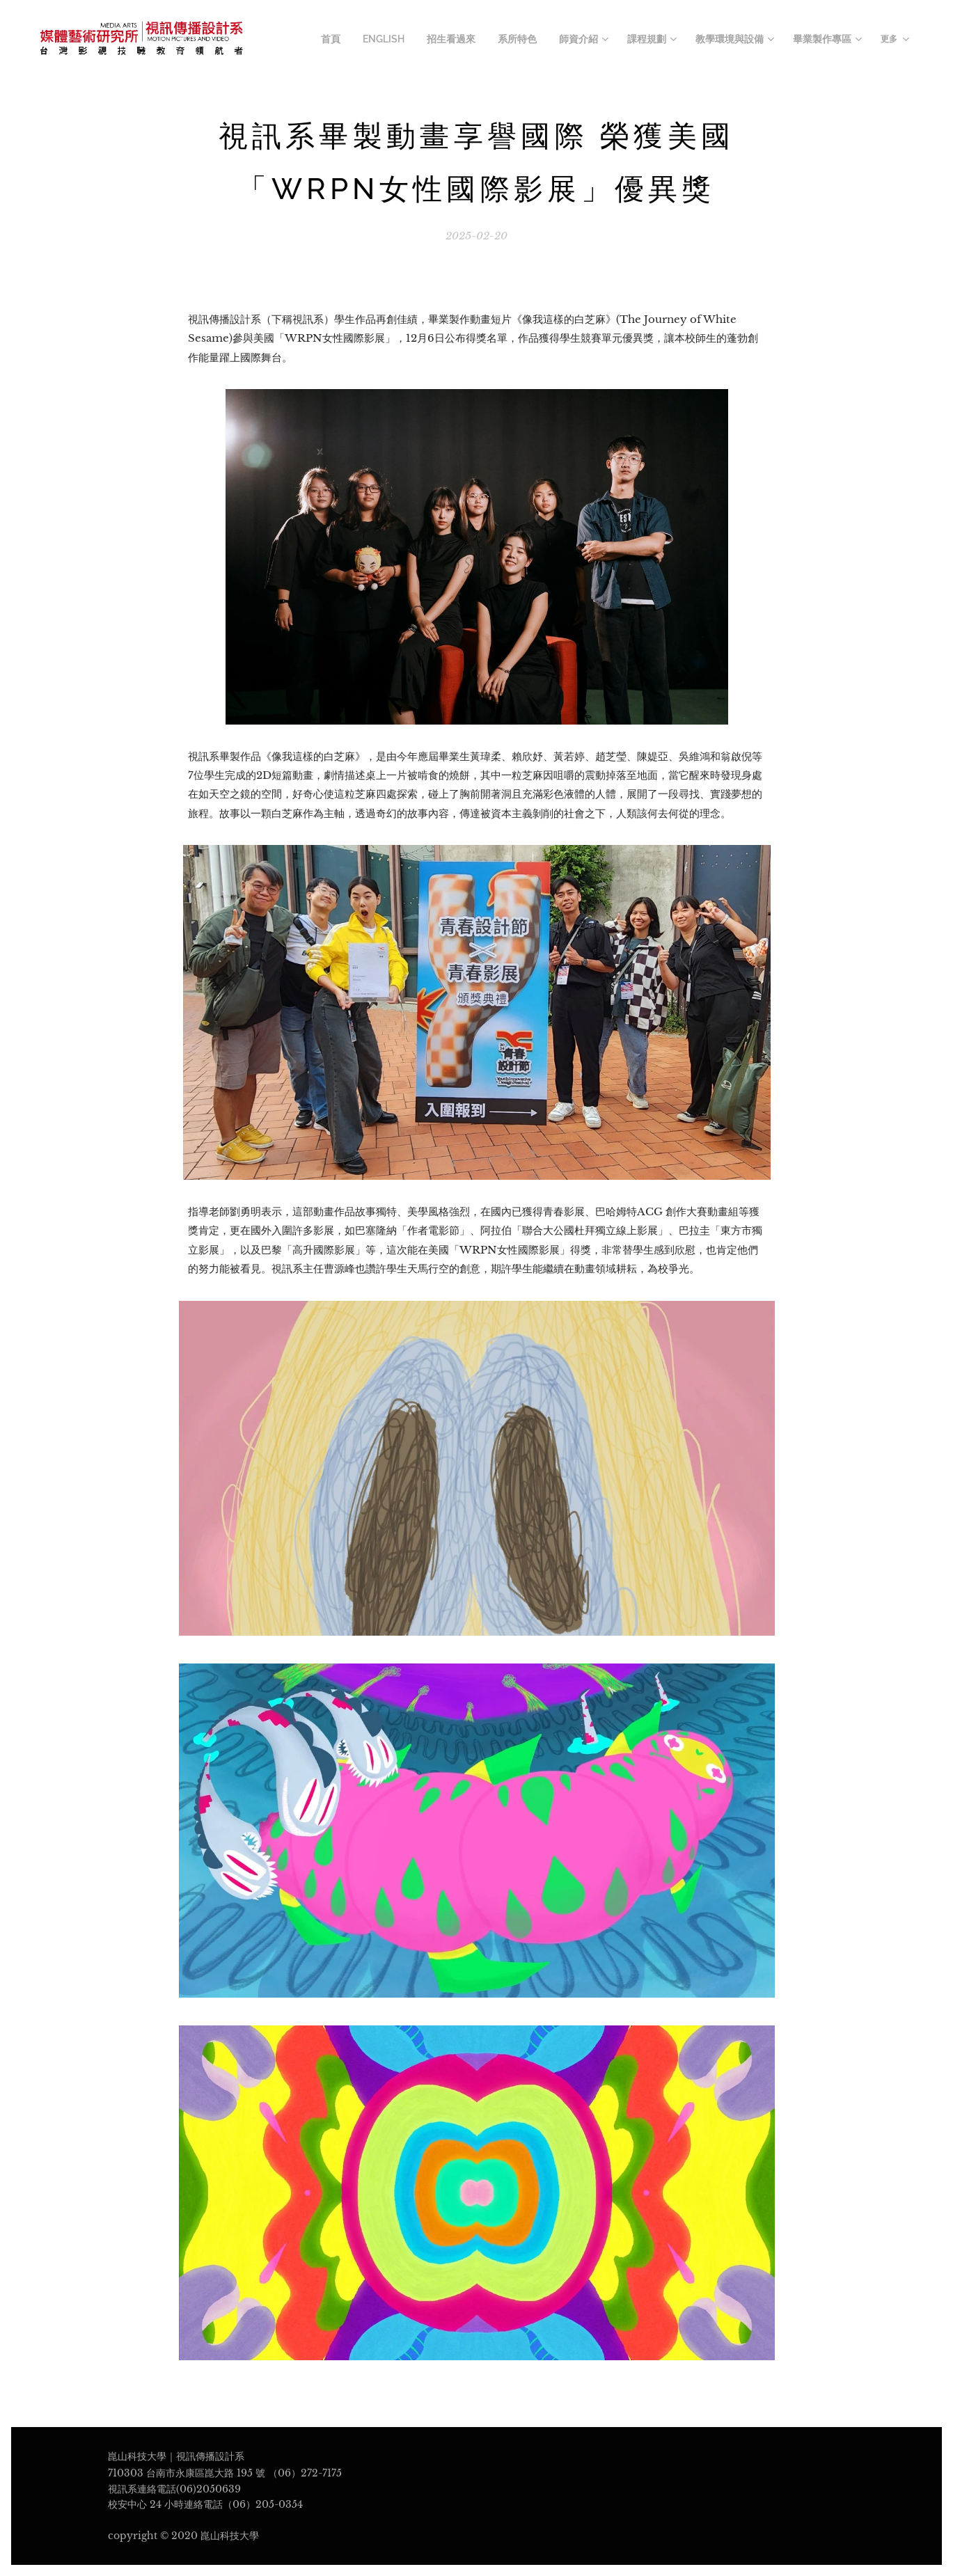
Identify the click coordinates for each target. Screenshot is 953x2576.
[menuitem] (364, 39)
